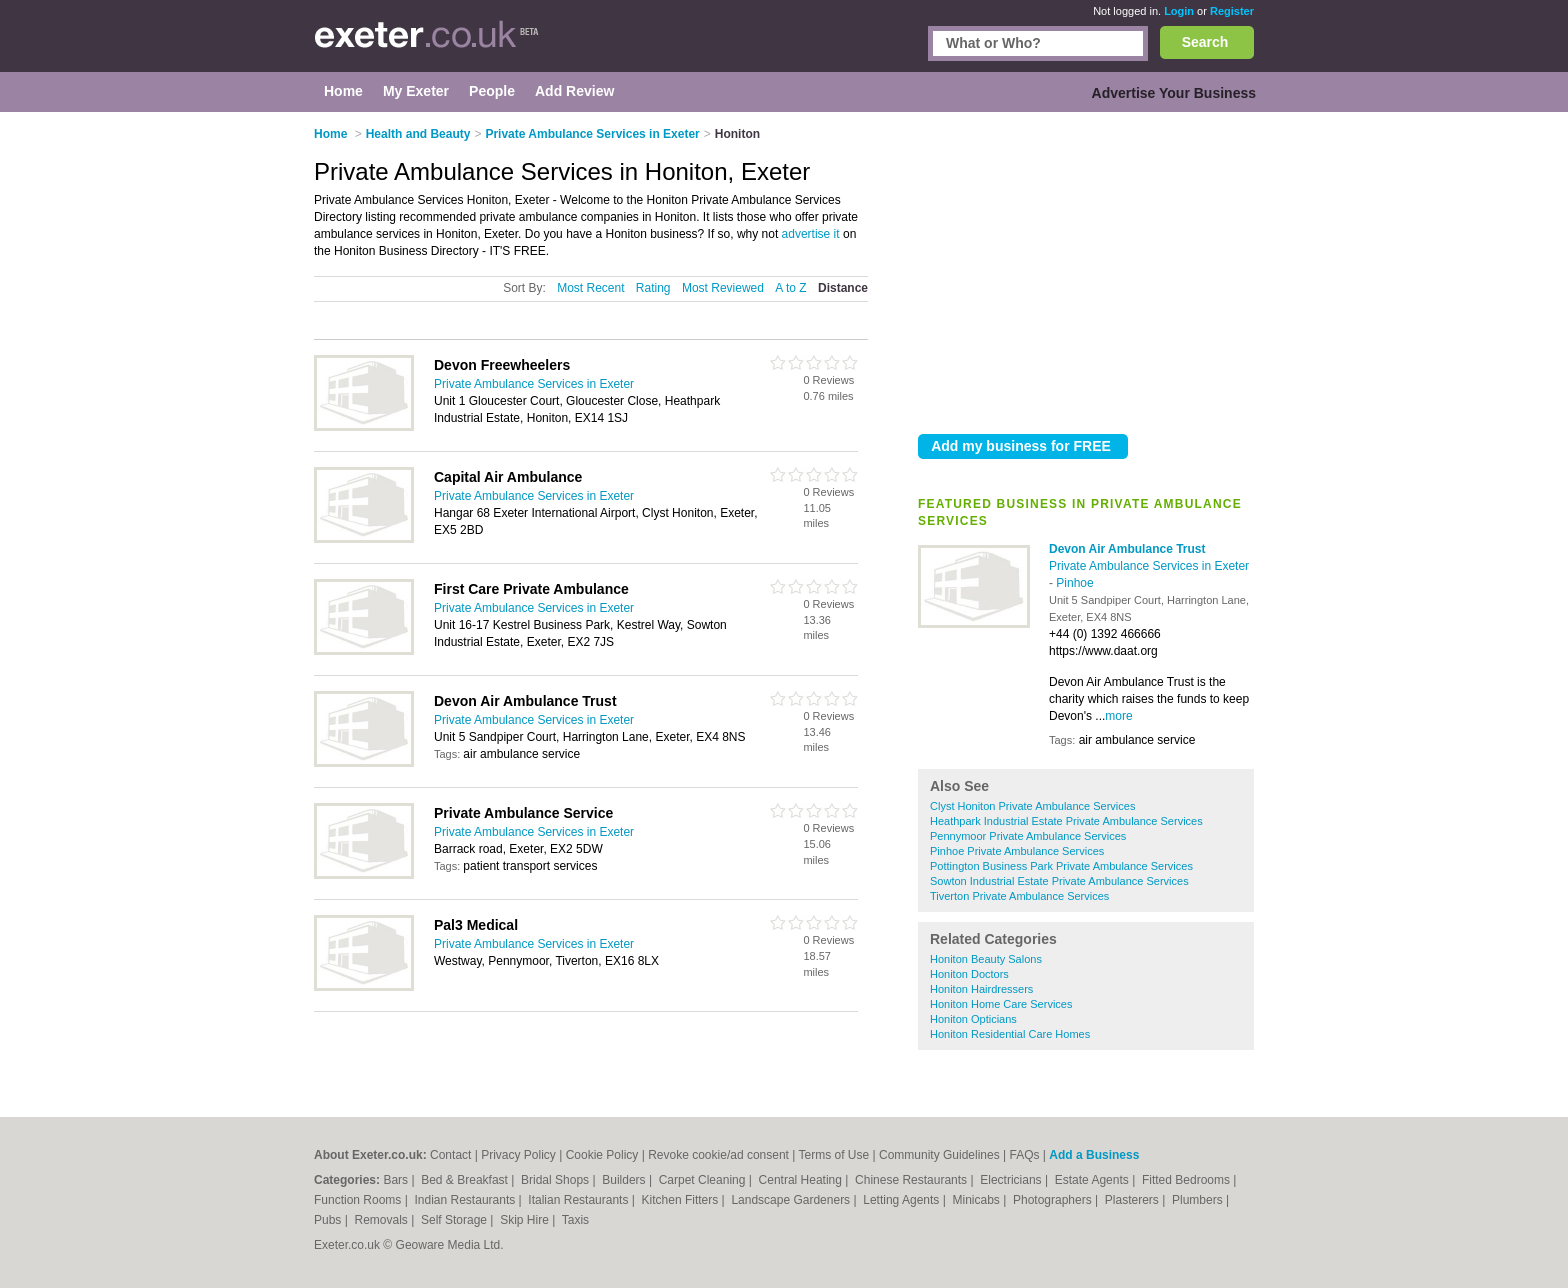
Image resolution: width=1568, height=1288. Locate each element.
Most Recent (590, 288)
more (1118, 716)
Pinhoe (1074, 583)
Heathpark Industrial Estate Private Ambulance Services (1066, 821)
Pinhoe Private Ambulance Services (1017, 851)
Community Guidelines (939, 1155)
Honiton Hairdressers (981, 989)
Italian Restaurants (579, 1200)
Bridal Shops (556, 1180)
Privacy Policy (518, 1155)
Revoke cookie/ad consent (718, 1155)
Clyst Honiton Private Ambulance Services (1032, 806)
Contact (450, 1155)
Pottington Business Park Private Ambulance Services (1061, 866)
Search (1205, 42)
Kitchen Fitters (682, 1200)
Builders (625, 1180)
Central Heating (802, 1180)
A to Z (790, 288)
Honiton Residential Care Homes (1010, 1034)
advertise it (811, 234)
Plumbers (1199, 1200)
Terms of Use (834, 1155)
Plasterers (1133, 1200)
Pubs (329, 1220)
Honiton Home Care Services (1001, 1004)
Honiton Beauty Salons (986, 959)
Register (1232, 11)
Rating (653, 288)
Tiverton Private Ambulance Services (1019, 896)
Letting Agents (902, 1200)
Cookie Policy (602, 1155)
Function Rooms (359, 1200)
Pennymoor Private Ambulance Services (1028, 836)
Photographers (1054, 1200)
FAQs (1025, 1155)
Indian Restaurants (467, 1200)
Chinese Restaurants (912, 1180)
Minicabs (977, 1200)
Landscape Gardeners (792, 1200)
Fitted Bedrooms (1187, 1180)
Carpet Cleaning (704, 1180)
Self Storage (455, 1220)
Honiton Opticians (973, 1019)
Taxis (575, 1220)
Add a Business (1094, 1155)
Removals (382, 1220)
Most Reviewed (723, 288)
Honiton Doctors (969, 974)
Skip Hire (526, 1220)
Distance (843, 288)
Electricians (1012, 1180)
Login (1179, 11)
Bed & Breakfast (466, 1180)
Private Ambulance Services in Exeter (1149, 566)
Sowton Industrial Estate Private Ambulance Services (1059, 881)
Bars (397, 1180)
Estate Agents (1093, 1180)
